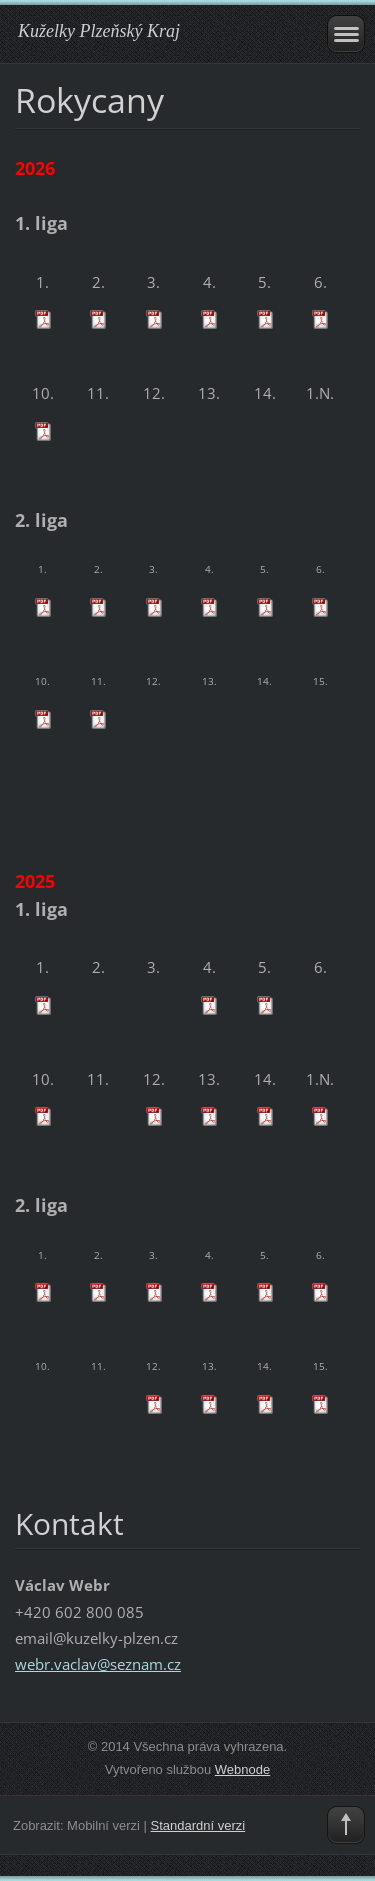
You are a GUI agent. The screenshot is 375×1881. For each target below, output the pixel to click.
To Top (346, 1825)
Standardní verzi (198, 1825)
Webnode (242, 1769)
